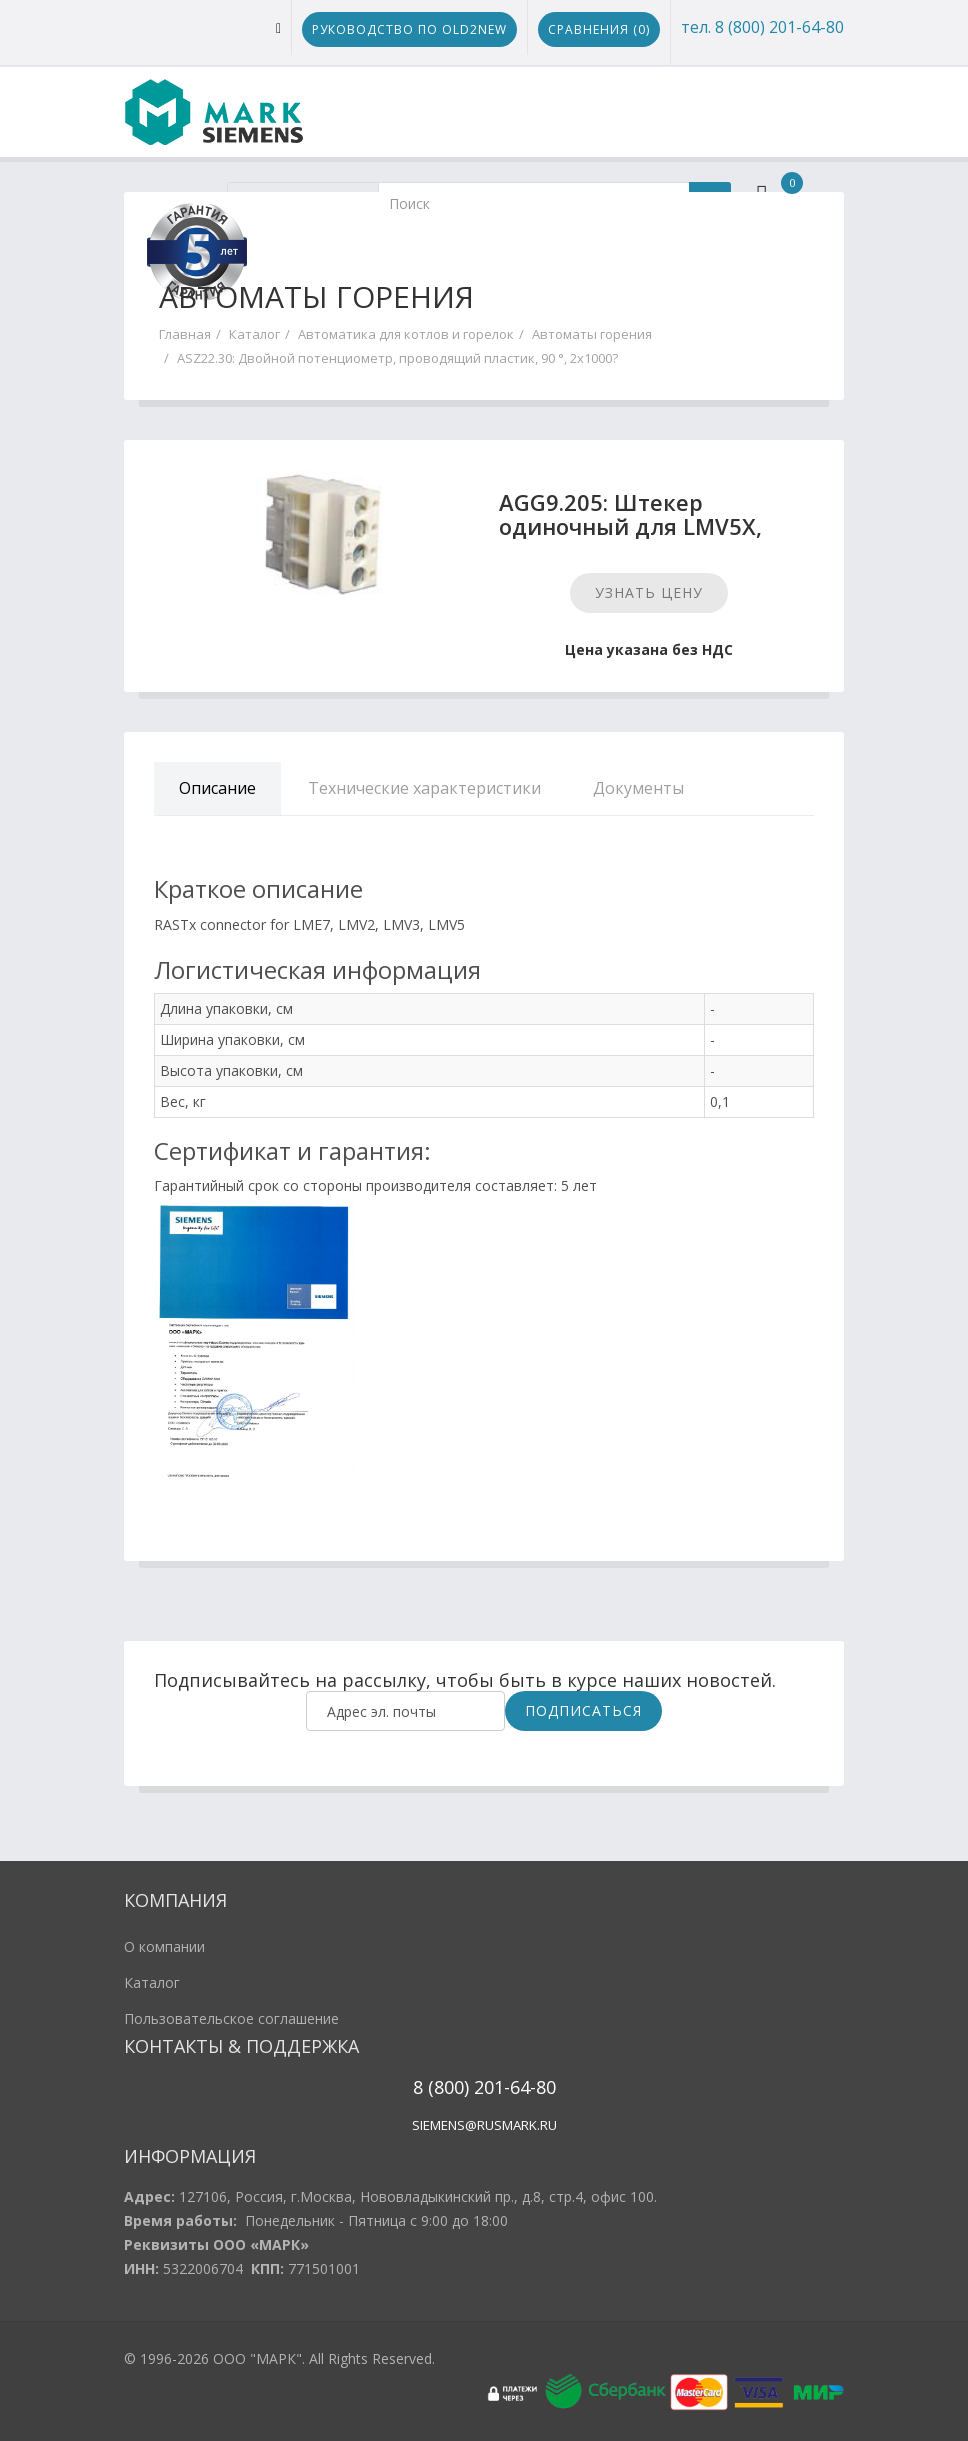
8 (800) (441, 2087)
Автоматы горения (592, 334)
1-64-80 (525, 2087)
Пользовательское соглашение (231, 2018)
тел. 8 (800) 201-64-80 (762, 27)
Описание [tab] (217, 788)
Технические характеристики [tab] (424, 788)
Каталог (254, 334)
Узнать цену (649, 592)
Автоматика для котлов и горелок (406, 334)
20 (481, 2087)
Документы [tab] (638, 788)
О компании (164, 1946)
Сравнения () (599, 29)
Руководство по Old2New (409, 29)
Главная (185, 334)
